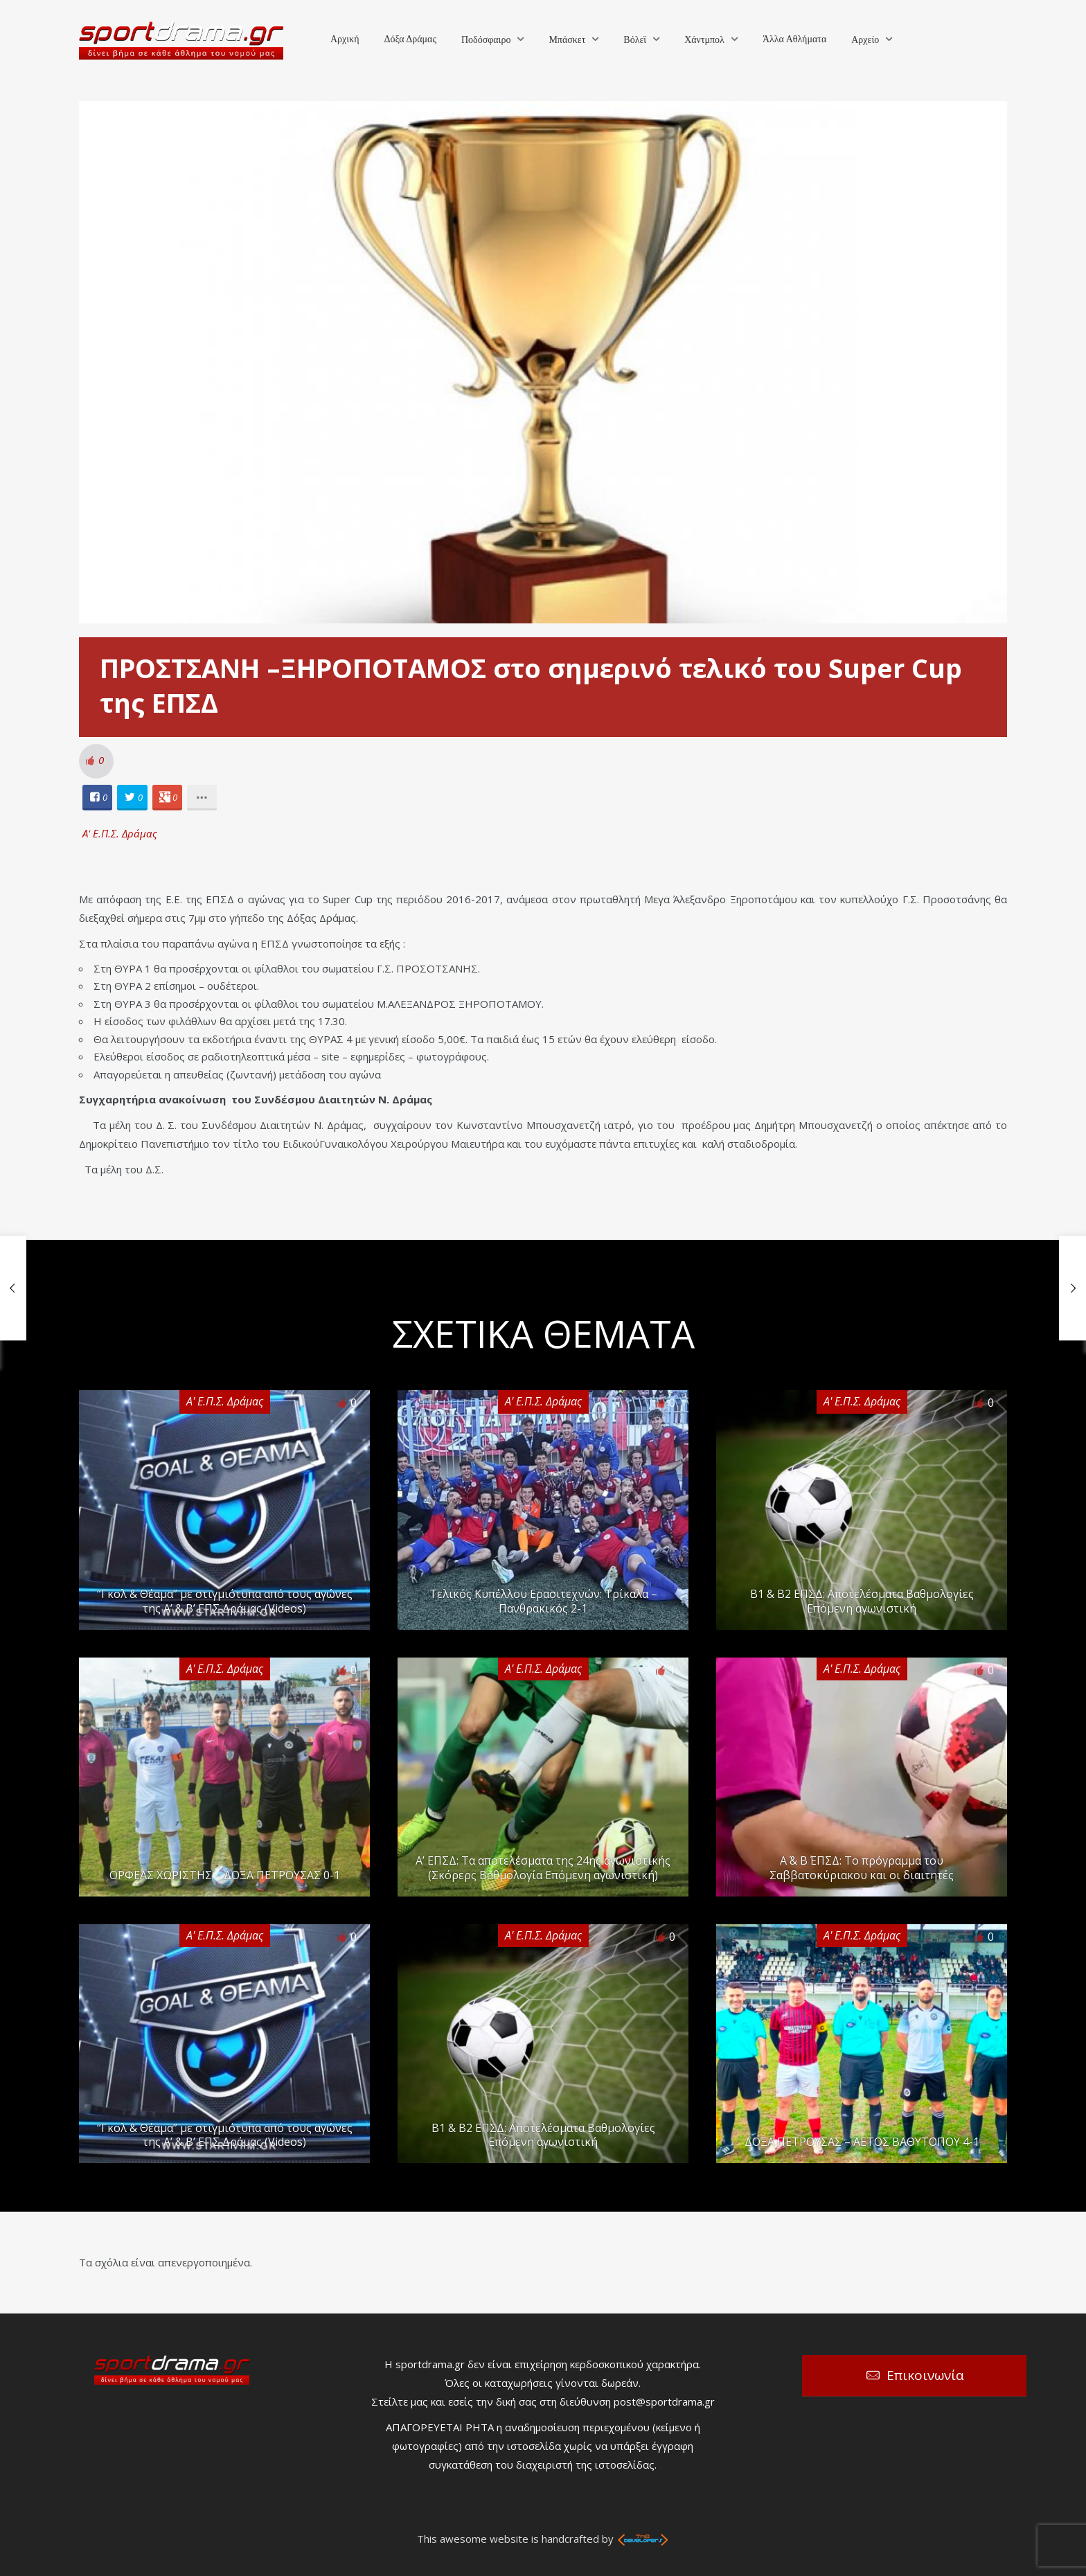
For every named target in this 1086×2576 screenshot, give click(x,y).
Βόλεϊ (634, 40)
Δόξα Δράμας (410, 39)
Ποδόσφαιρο (485, 40)
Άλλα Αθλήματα (794, 39)
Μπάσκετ (567, 40)
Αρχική (344, 39)
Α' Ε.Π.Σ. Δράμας (119, 833)
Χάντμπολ (704, 40)
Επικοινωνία (925, 2375)
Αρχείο (865, 40)
